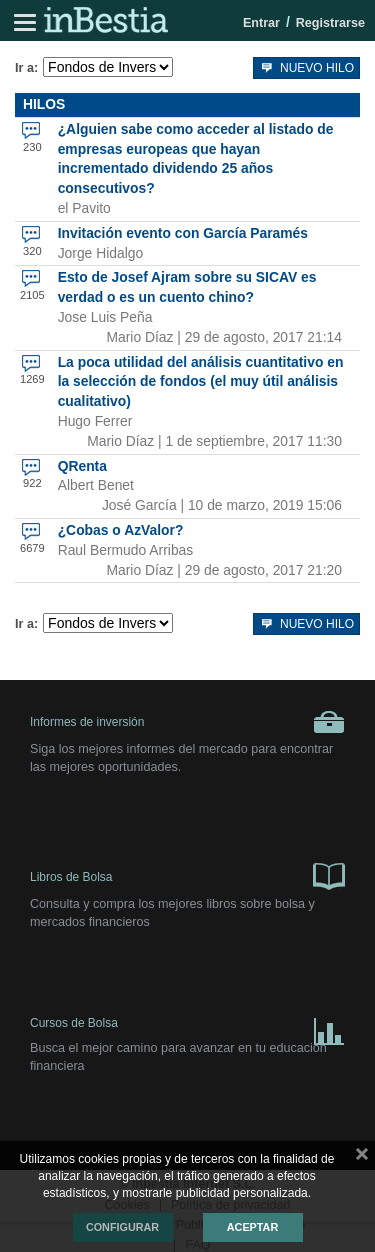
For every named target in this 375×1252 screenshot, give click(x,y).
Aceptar (252, 1227)
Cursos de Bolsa (187, 1027)
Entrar (261, 23)
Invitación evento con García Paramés (183, 233)
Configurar (122, 1227)
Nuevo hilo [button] (306, 66)
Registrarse (330, 23)
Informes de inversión (187, 722)
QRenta (82, 466)
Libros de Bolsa (187, 875)
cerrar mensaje (362, 1158)
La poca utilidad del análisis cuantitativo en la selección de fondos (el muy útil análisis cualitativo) (201, 382)
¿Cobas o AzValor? (121, 530)
